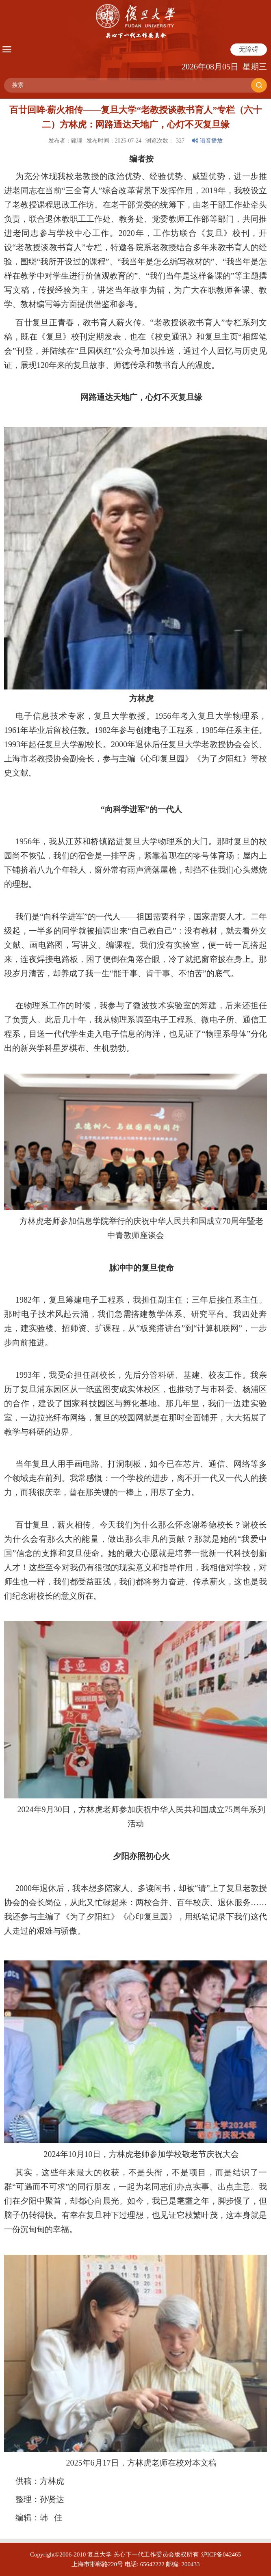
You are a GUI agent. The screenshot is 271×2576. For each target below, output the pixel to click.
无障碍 (248, 49)
